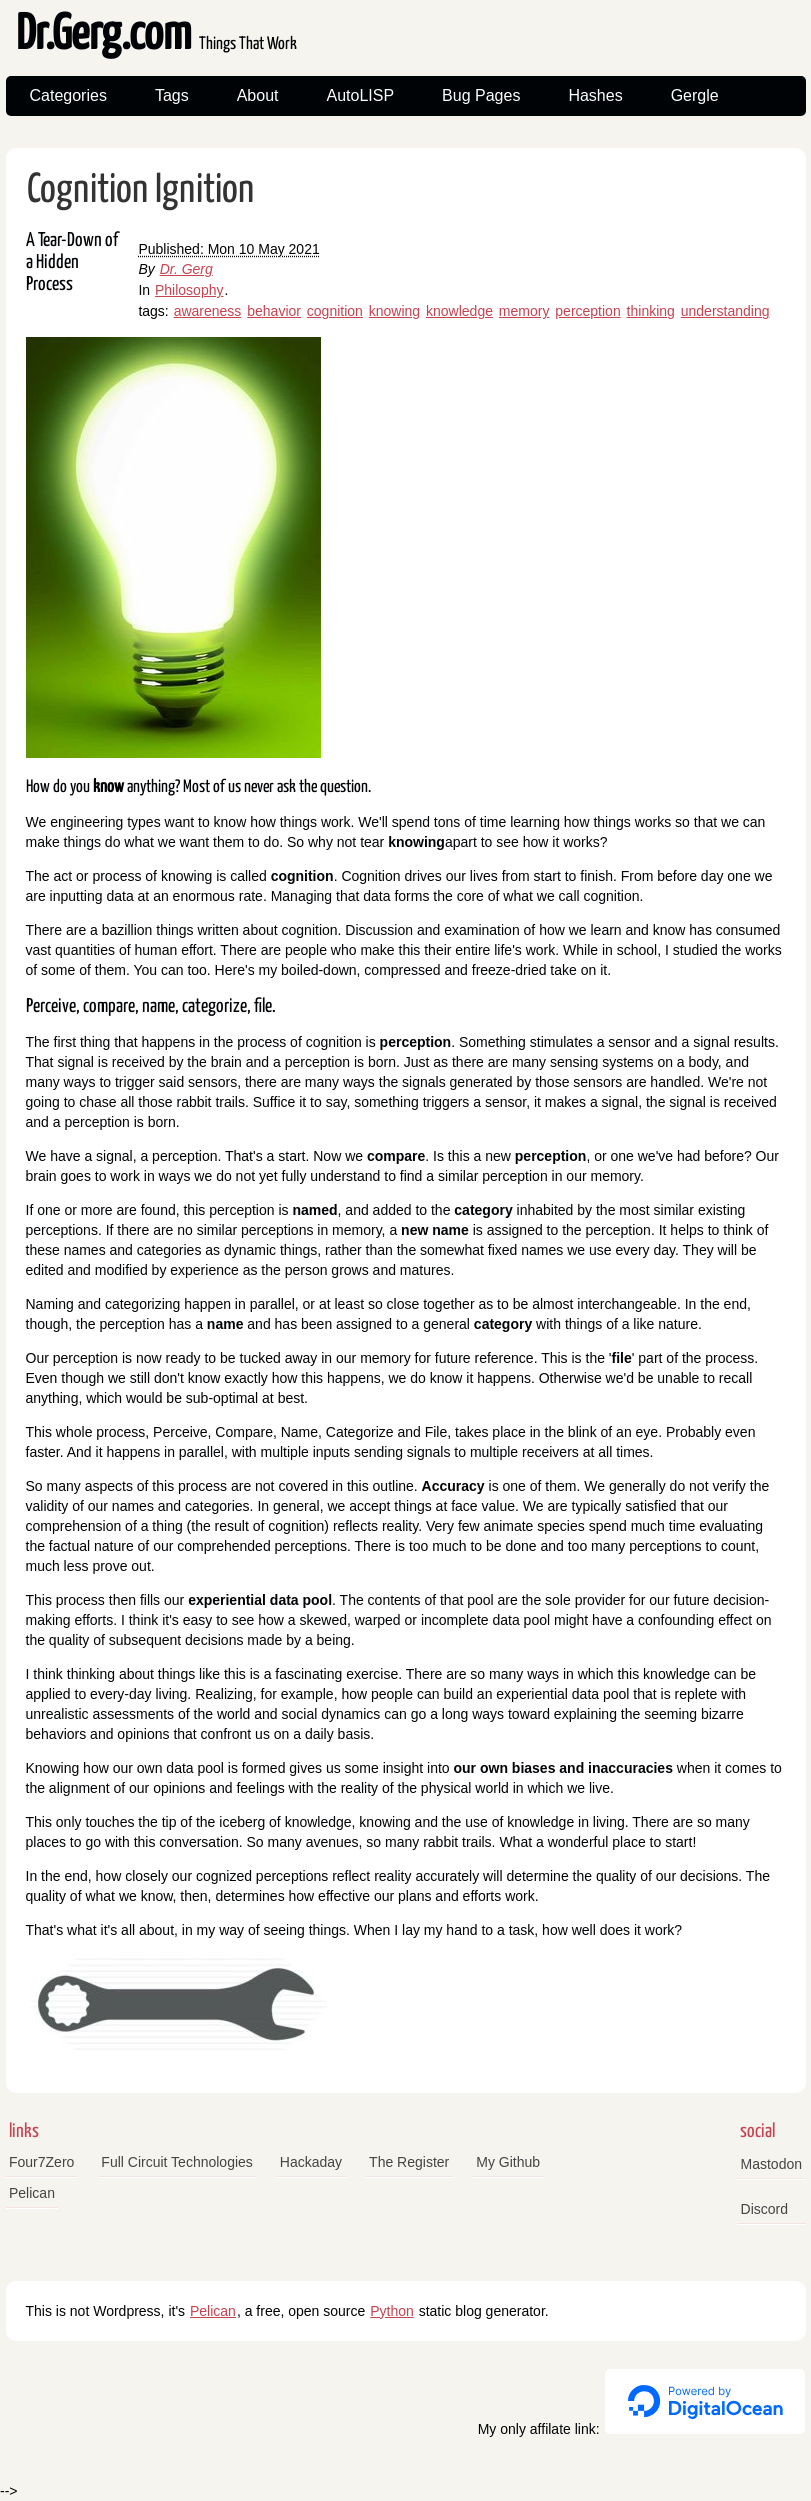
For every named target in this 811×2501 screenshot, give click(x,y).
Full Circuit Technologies (176, 2162)
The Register (409, 2162)
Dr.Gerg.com (156, 35)
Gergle (695, 95)
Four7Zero (41, 2162)
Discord (764, 2209)
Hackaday (311, 2162)
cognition (335, 311)
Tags (172, 95)
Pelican (32, 2193)
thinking (651, 311)
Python (392, 2311)
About (258, 95)
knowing (394, 311)
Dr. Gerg (186, 269)
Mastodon (771, 2164)
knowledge (459, 311)
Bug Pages (481, 95)
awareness (208, 311)
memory (524, 311)
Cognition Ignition (140, 190)
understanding (725, 311)
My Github (508, 2162)
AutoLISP (360, 95)
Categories (68, 95)
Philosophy (189, 290)
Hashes (595, 95)
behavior (274, 311)
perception (587, 311)
